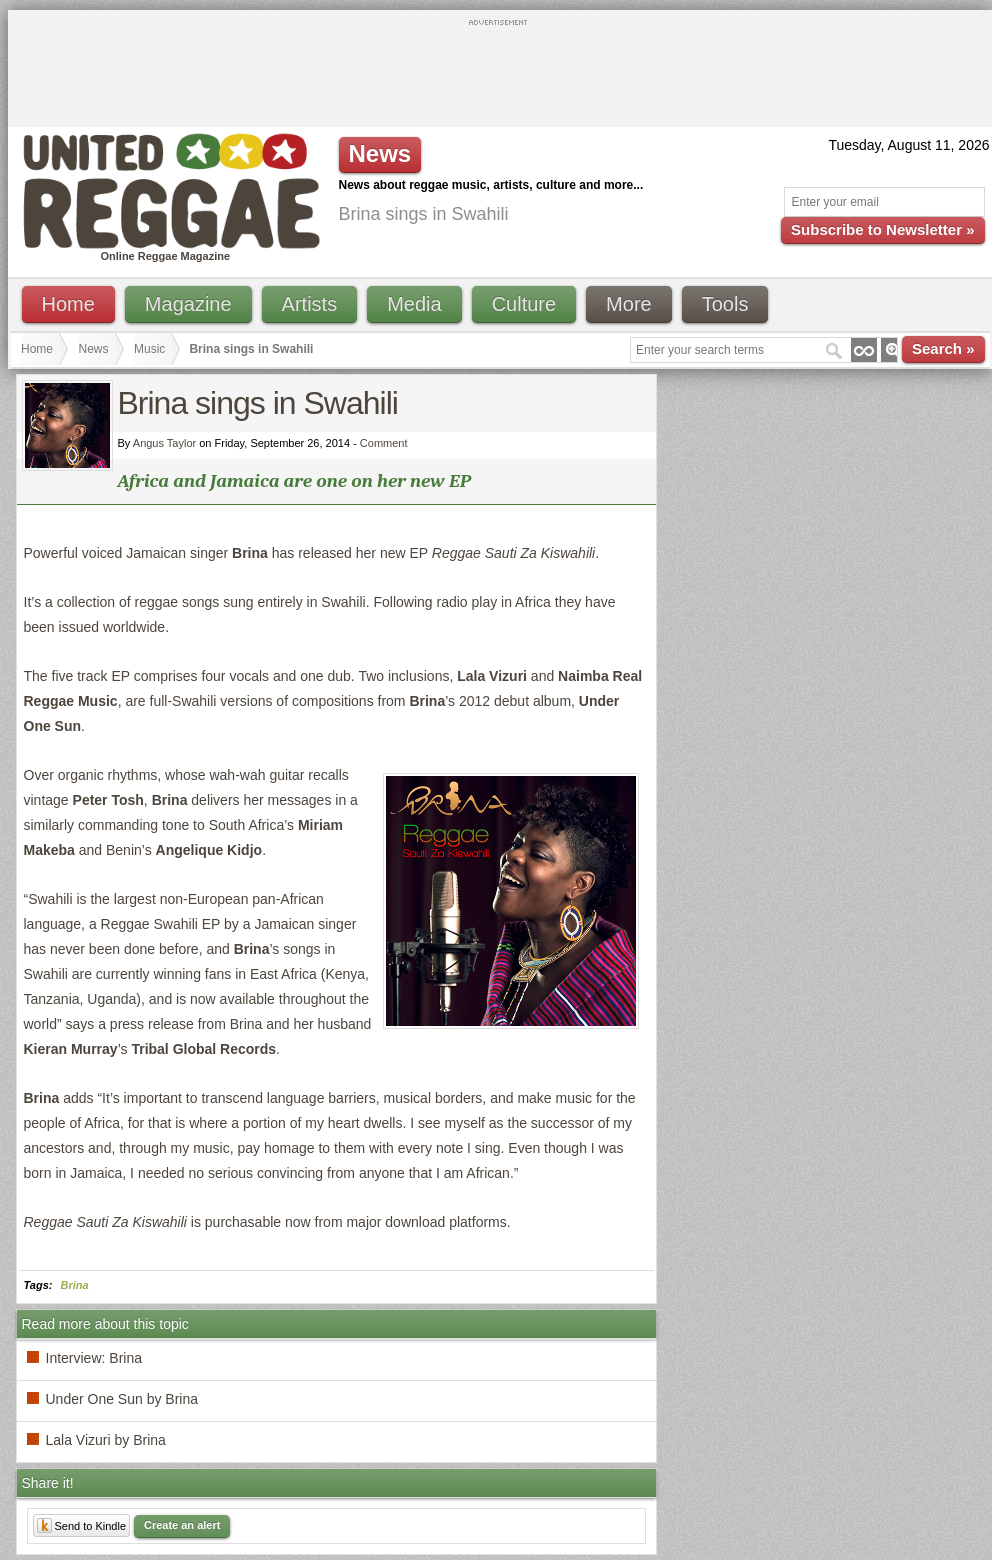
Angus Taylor (164, 443)
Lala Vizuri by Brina (106, 1440)
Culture (524, 304)
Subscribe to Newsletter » (882, 229)
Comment (384, 443)
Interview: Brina (94, 1358)
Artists (310, 304)
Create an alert (182, 1525)
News (94, 349)
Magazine (188, 304)
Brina (75, 1285)
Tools (725, 304)
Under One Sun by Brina (122, 1399)
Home (68, 304)
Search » (943, 348)
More (629, 304)
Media (414, 304)
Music (149, 349)
